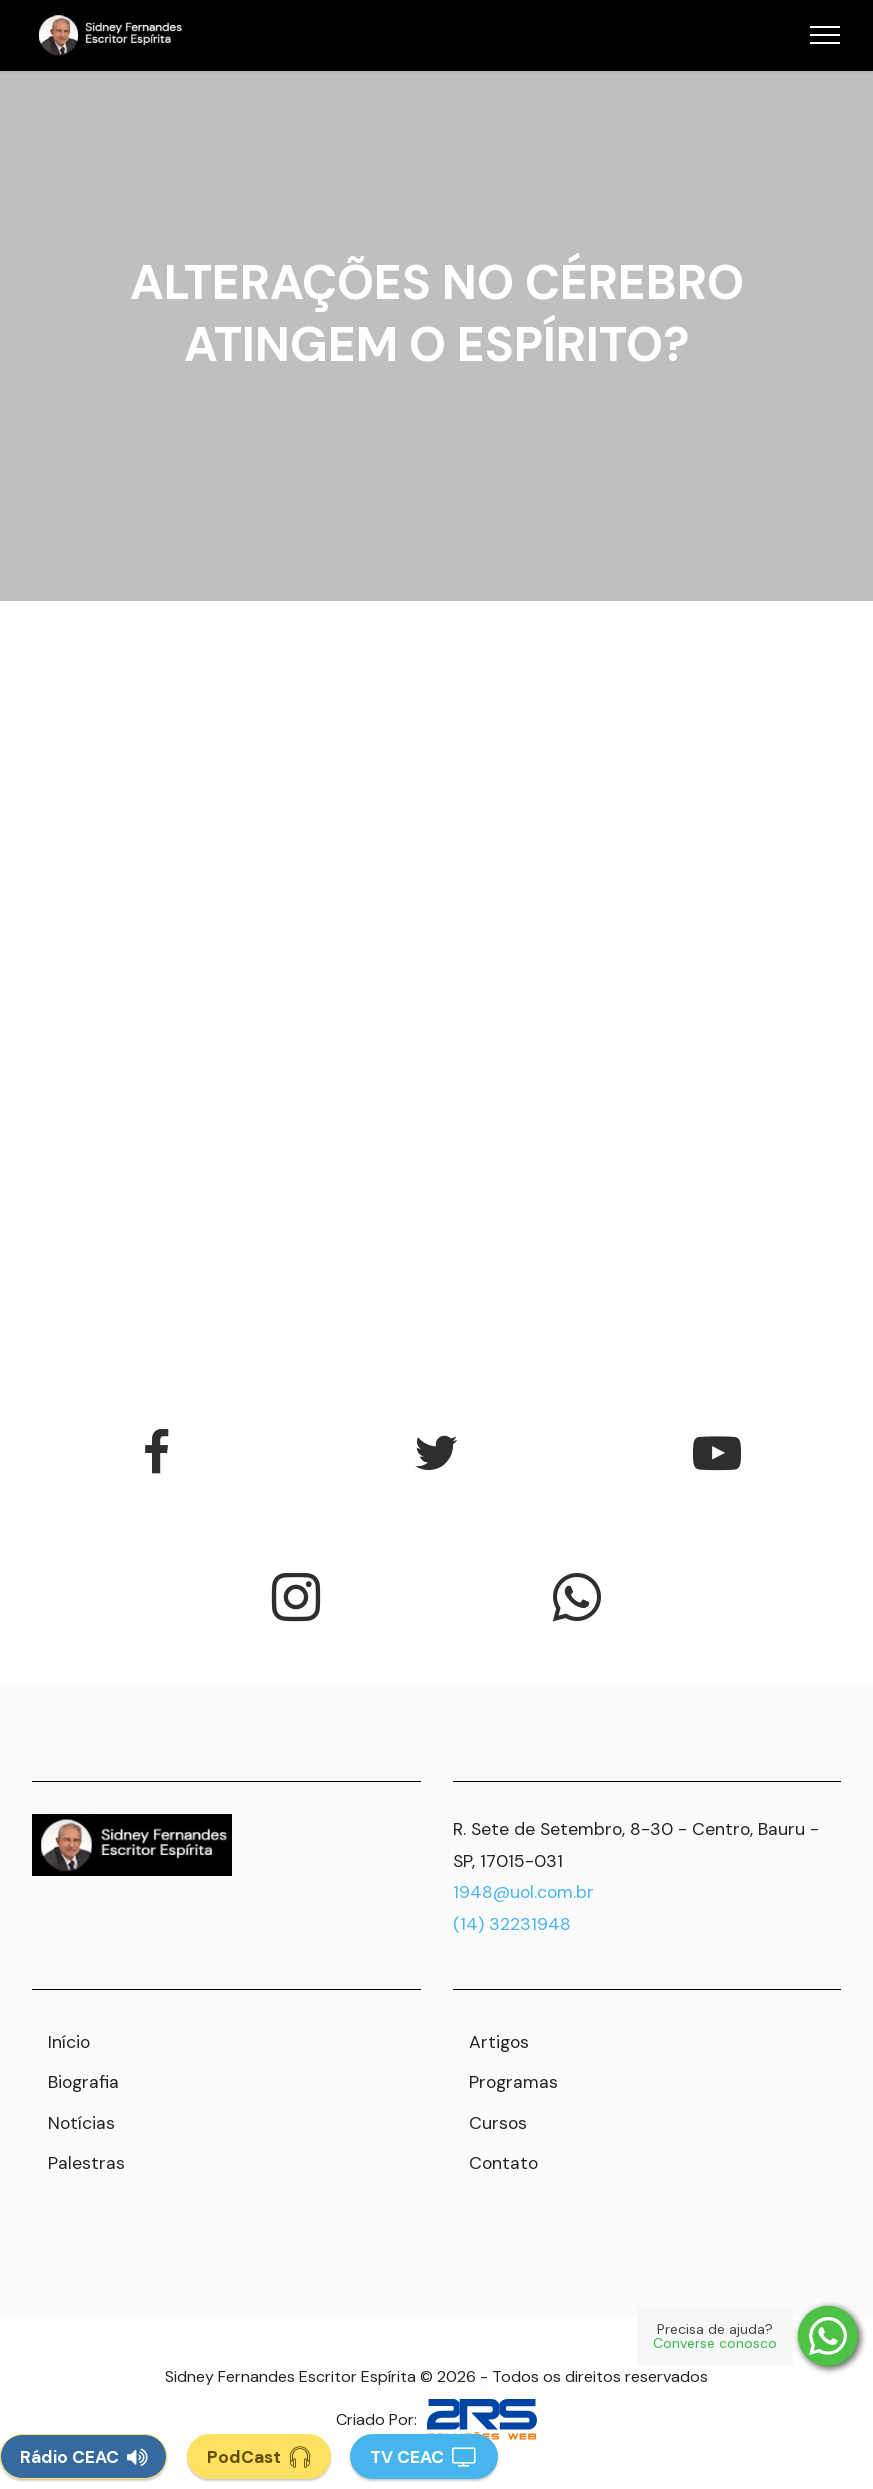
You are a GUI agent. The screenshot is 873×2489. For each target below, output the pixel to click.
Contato (503, 2163)
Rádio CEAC (83, 2456)
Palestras (86, 2163)
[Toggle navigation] (825, 35)
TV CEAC (424, 2456)
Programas (513, 2082)
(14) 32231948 (512, 1924)
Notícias (81, 2123)
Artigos (499, 2042)
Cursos (498, 2123)
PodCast (259, 2456)
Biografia (83, 2082)
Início (69, 2042)
